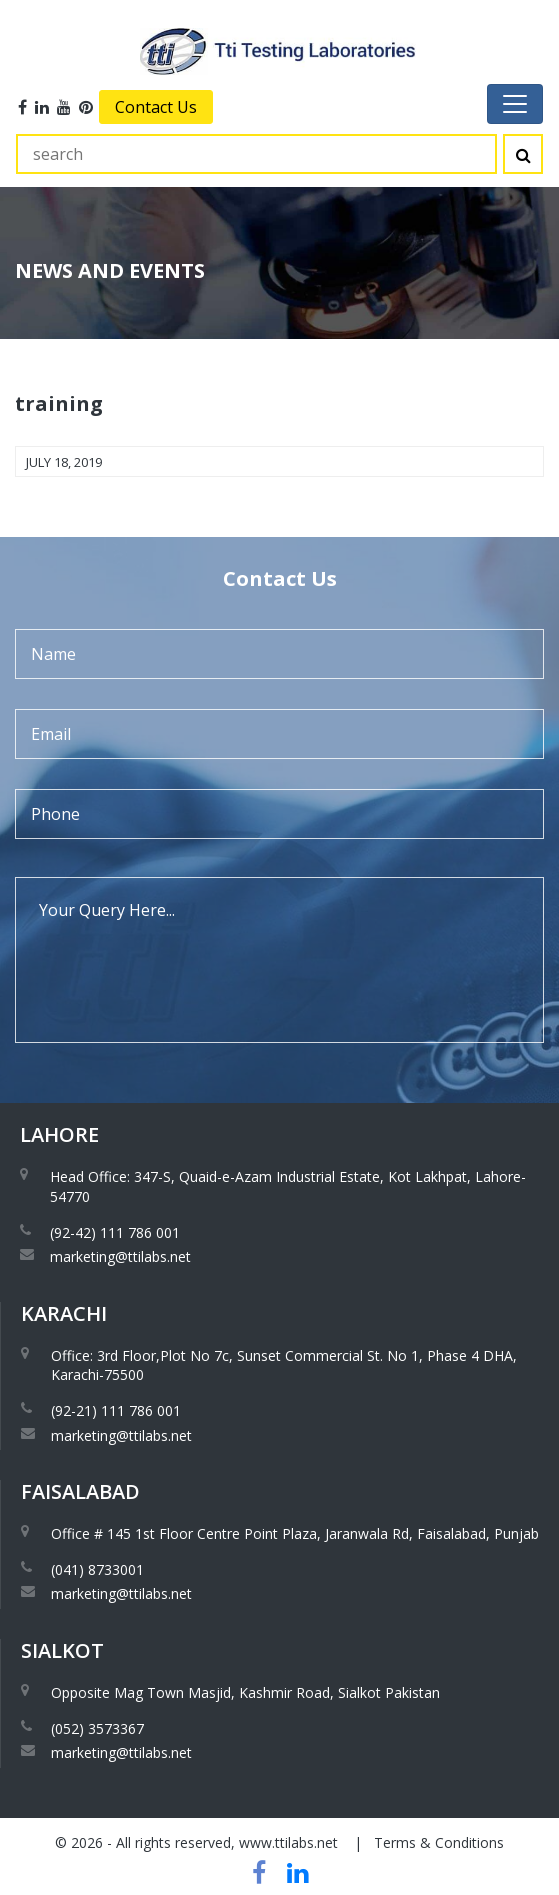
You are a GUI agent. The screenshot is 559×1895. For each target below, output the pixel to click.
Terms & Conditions (439, 1842)
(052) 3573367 (97, 1728)
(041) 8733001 (97, 1569)
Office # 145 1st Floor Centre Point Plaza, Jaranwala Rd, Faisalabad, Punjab (295, 1533)
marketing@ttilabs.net (120, 1256)
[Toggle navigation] (515, 104)
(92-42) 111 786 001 (115, 1232)
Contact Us (156, 107)
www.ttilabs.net (288, 1842)
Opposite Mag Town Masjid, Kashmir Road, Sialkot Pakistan (245, 1692)
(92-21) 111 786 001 (116, 1410)
